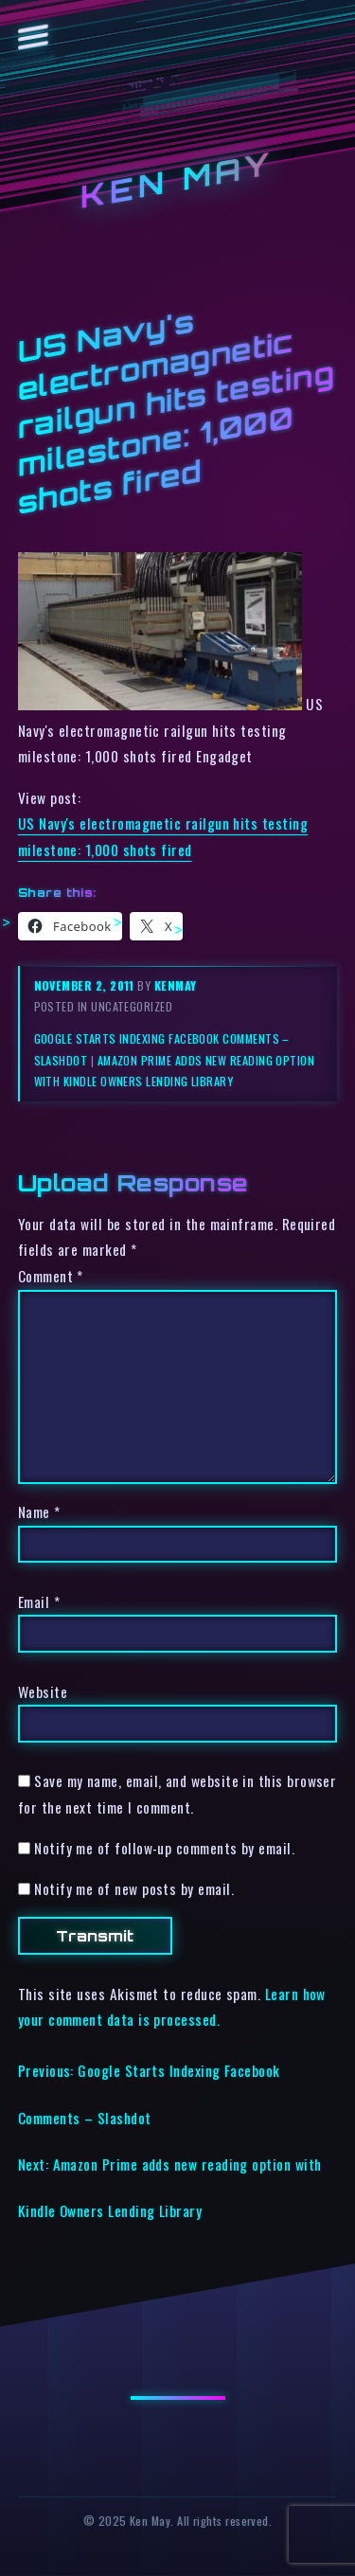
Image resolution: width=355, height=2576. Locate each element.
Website (42, 1691)
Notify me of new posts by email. (134, 1888)
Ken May (178, 180)
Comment (50, 1275)
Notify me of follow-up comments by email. (164, 1847)
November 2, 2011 (86, 985)
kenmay (175, 985)
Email (39, 1601)
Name (39, 1511)
